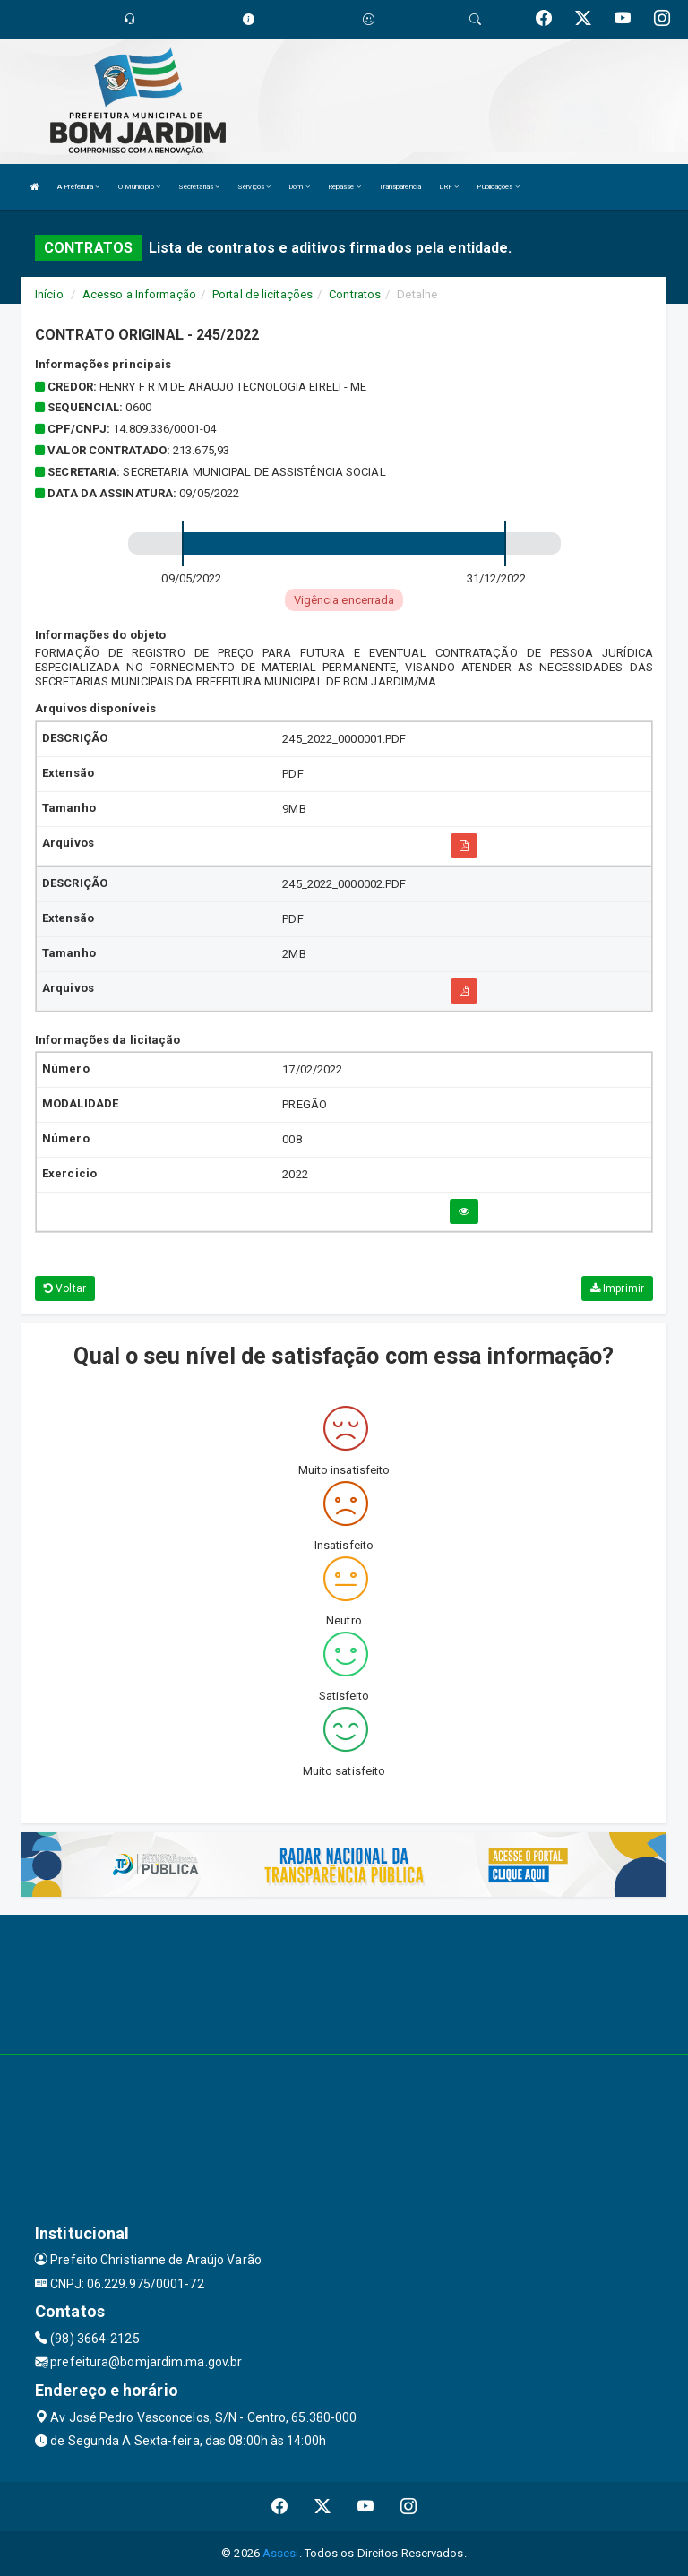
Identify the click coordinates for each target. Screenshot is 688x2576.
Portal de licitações (262, 294)
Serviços (254, 187)
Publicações (498, 187)
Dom (299, 187)
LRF (449, 187)
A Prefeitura (78, 187)
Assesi (280, 2553)
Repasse (344, 187)
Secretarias (198, 187)
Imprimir (617, 1288)
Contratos (355, 294)
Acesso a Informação (139, 294)
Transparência (400, 187)
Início (49, 294)
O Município (139, 187)
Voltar (65, 1288)
